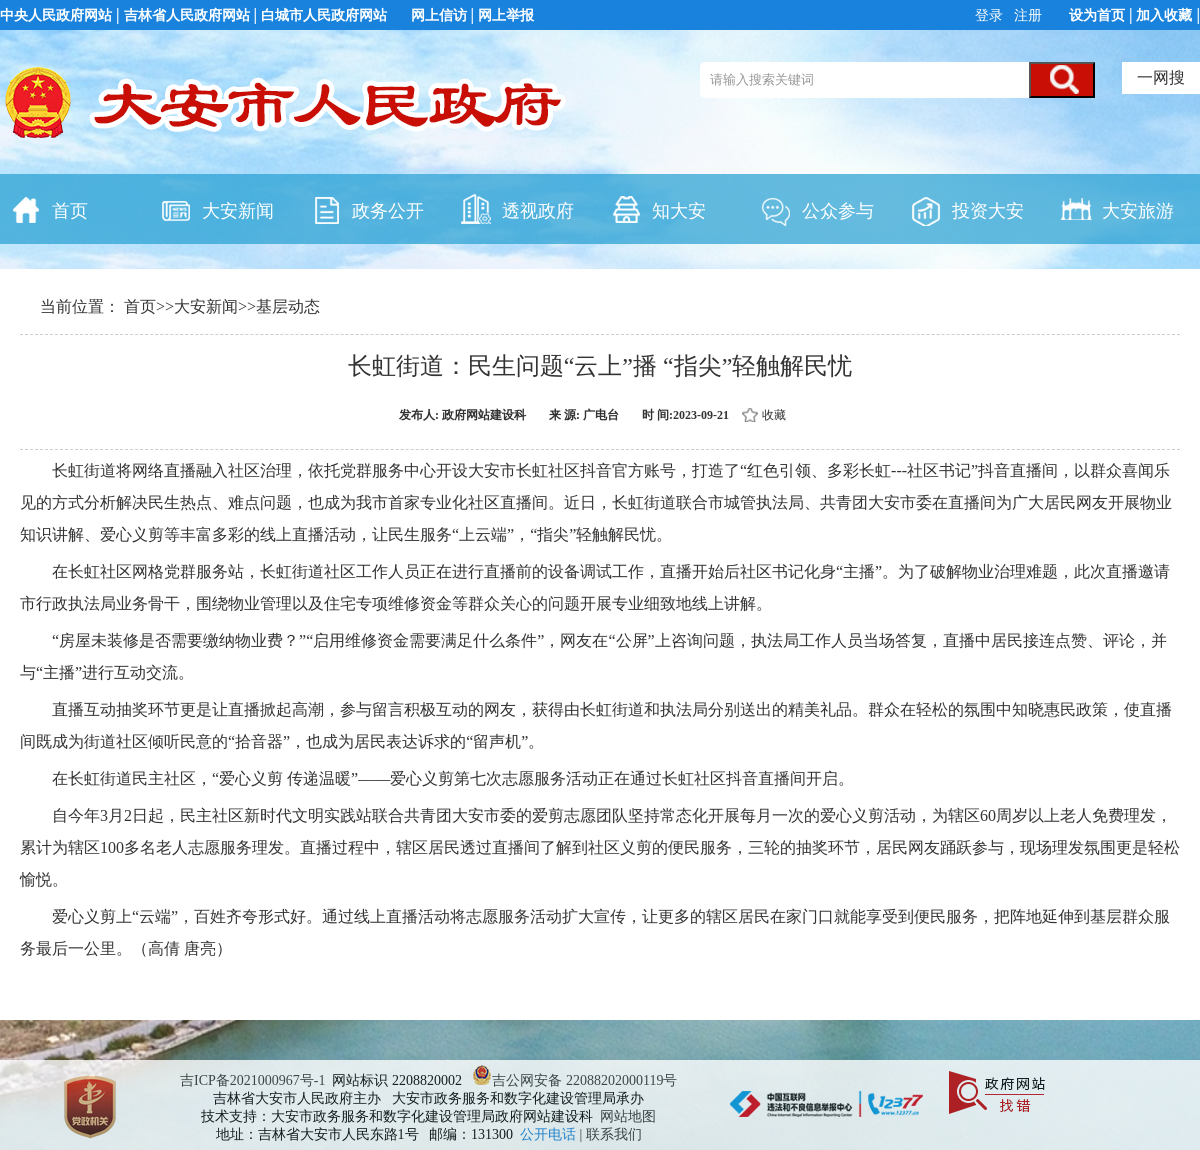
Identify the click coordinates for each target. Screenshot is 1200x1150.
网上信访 (439, 15)
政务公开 (367, 209)
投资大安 (967, 209)
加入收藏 (1164, 15)
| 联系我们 (611, 1134)
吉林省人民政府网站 (187, 15)
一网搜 (1161, 77)
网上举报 (506, 15)
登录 (991, 15)
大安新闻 (217, 209)
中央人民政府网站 (56, 15)
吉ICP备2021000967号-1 (252, 1080)
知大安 (658, 209)
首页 (49, 209)
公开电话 (550, 1134)
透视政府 (517, 209)
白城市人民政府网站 (324, 15)
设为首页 (1097, 15)
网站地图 (628, 1116)
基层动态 (288, 306)
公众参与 (817, 209)
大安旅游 (1117, 209)
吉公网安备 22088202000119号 (574, 1080)
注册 (1027, 15)
